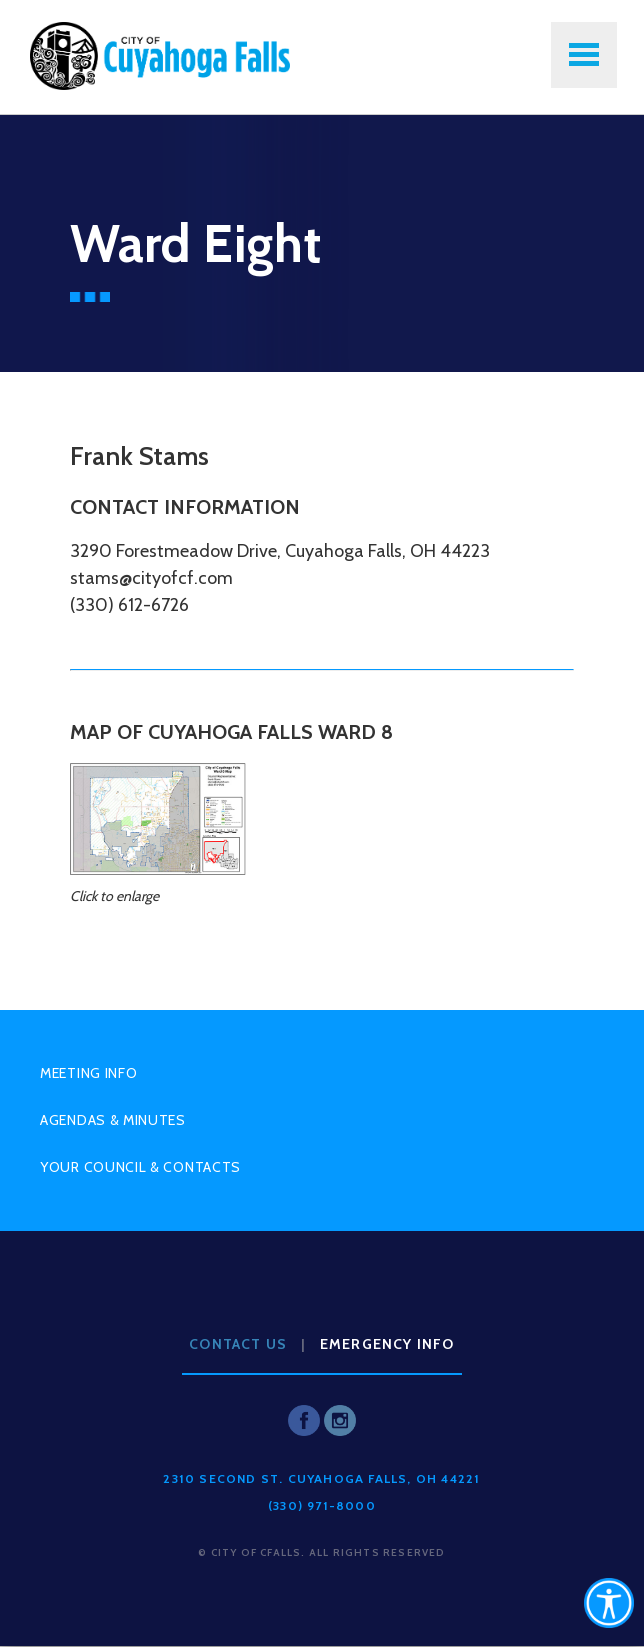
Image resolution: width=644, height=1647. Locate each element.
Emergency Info (387, 1344)
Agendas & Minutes (113, 1120)
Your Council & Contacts (140, 1167)
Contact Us (238, 1344)
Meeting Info (88, 1073)
